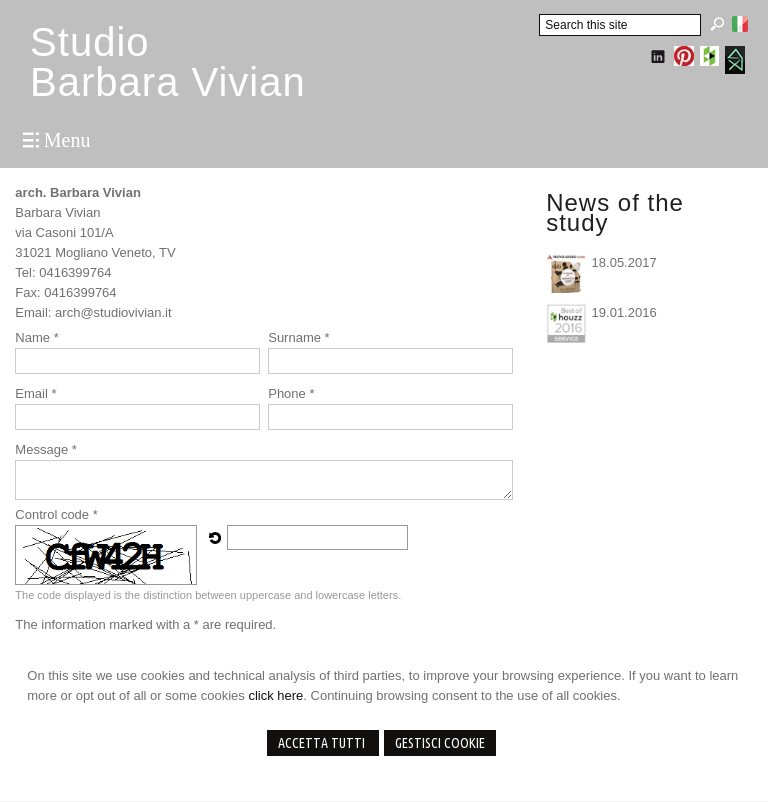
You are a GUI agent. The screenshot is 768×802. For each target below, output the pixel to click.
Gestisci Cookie (440, 743)
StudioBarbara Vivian (168, 62)
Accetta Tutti (323, 743)
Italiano (740, 24)
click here (275, 695)
